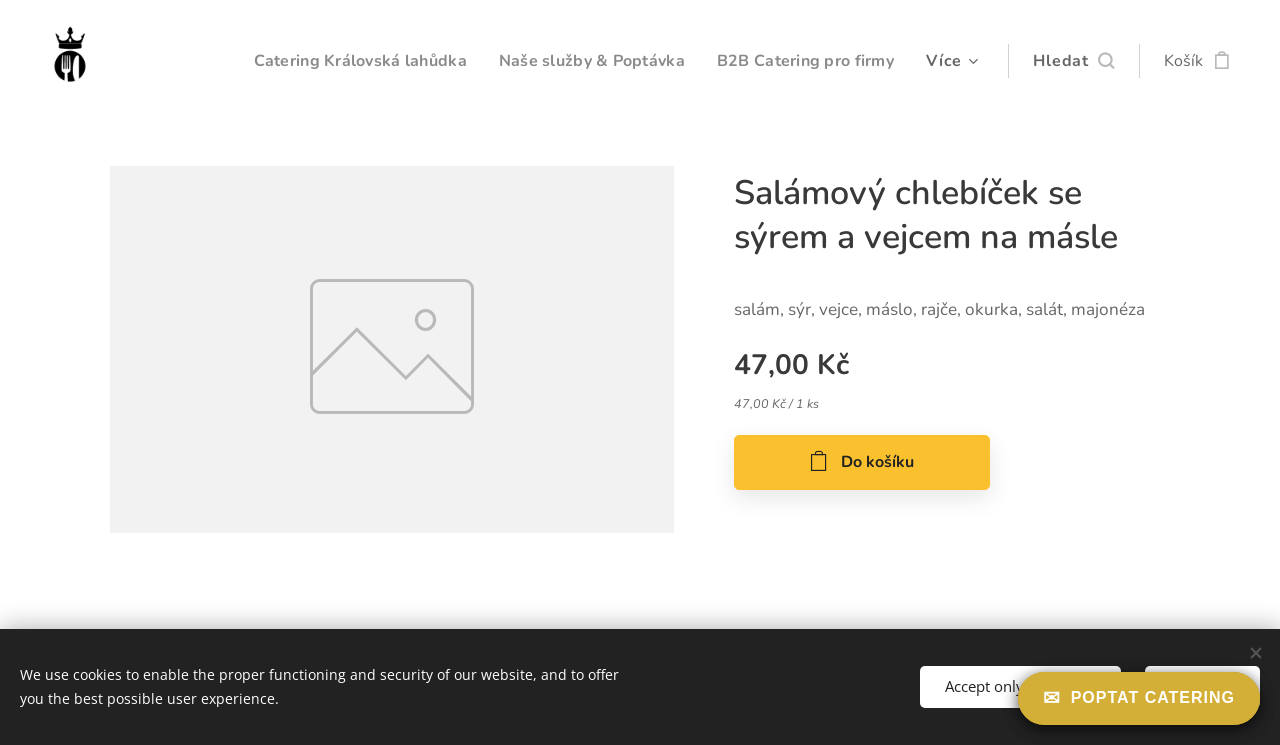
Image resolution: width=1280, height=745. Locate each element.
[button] (1073, 61)
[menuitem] (336, 61)
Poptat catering (1153, 697)
